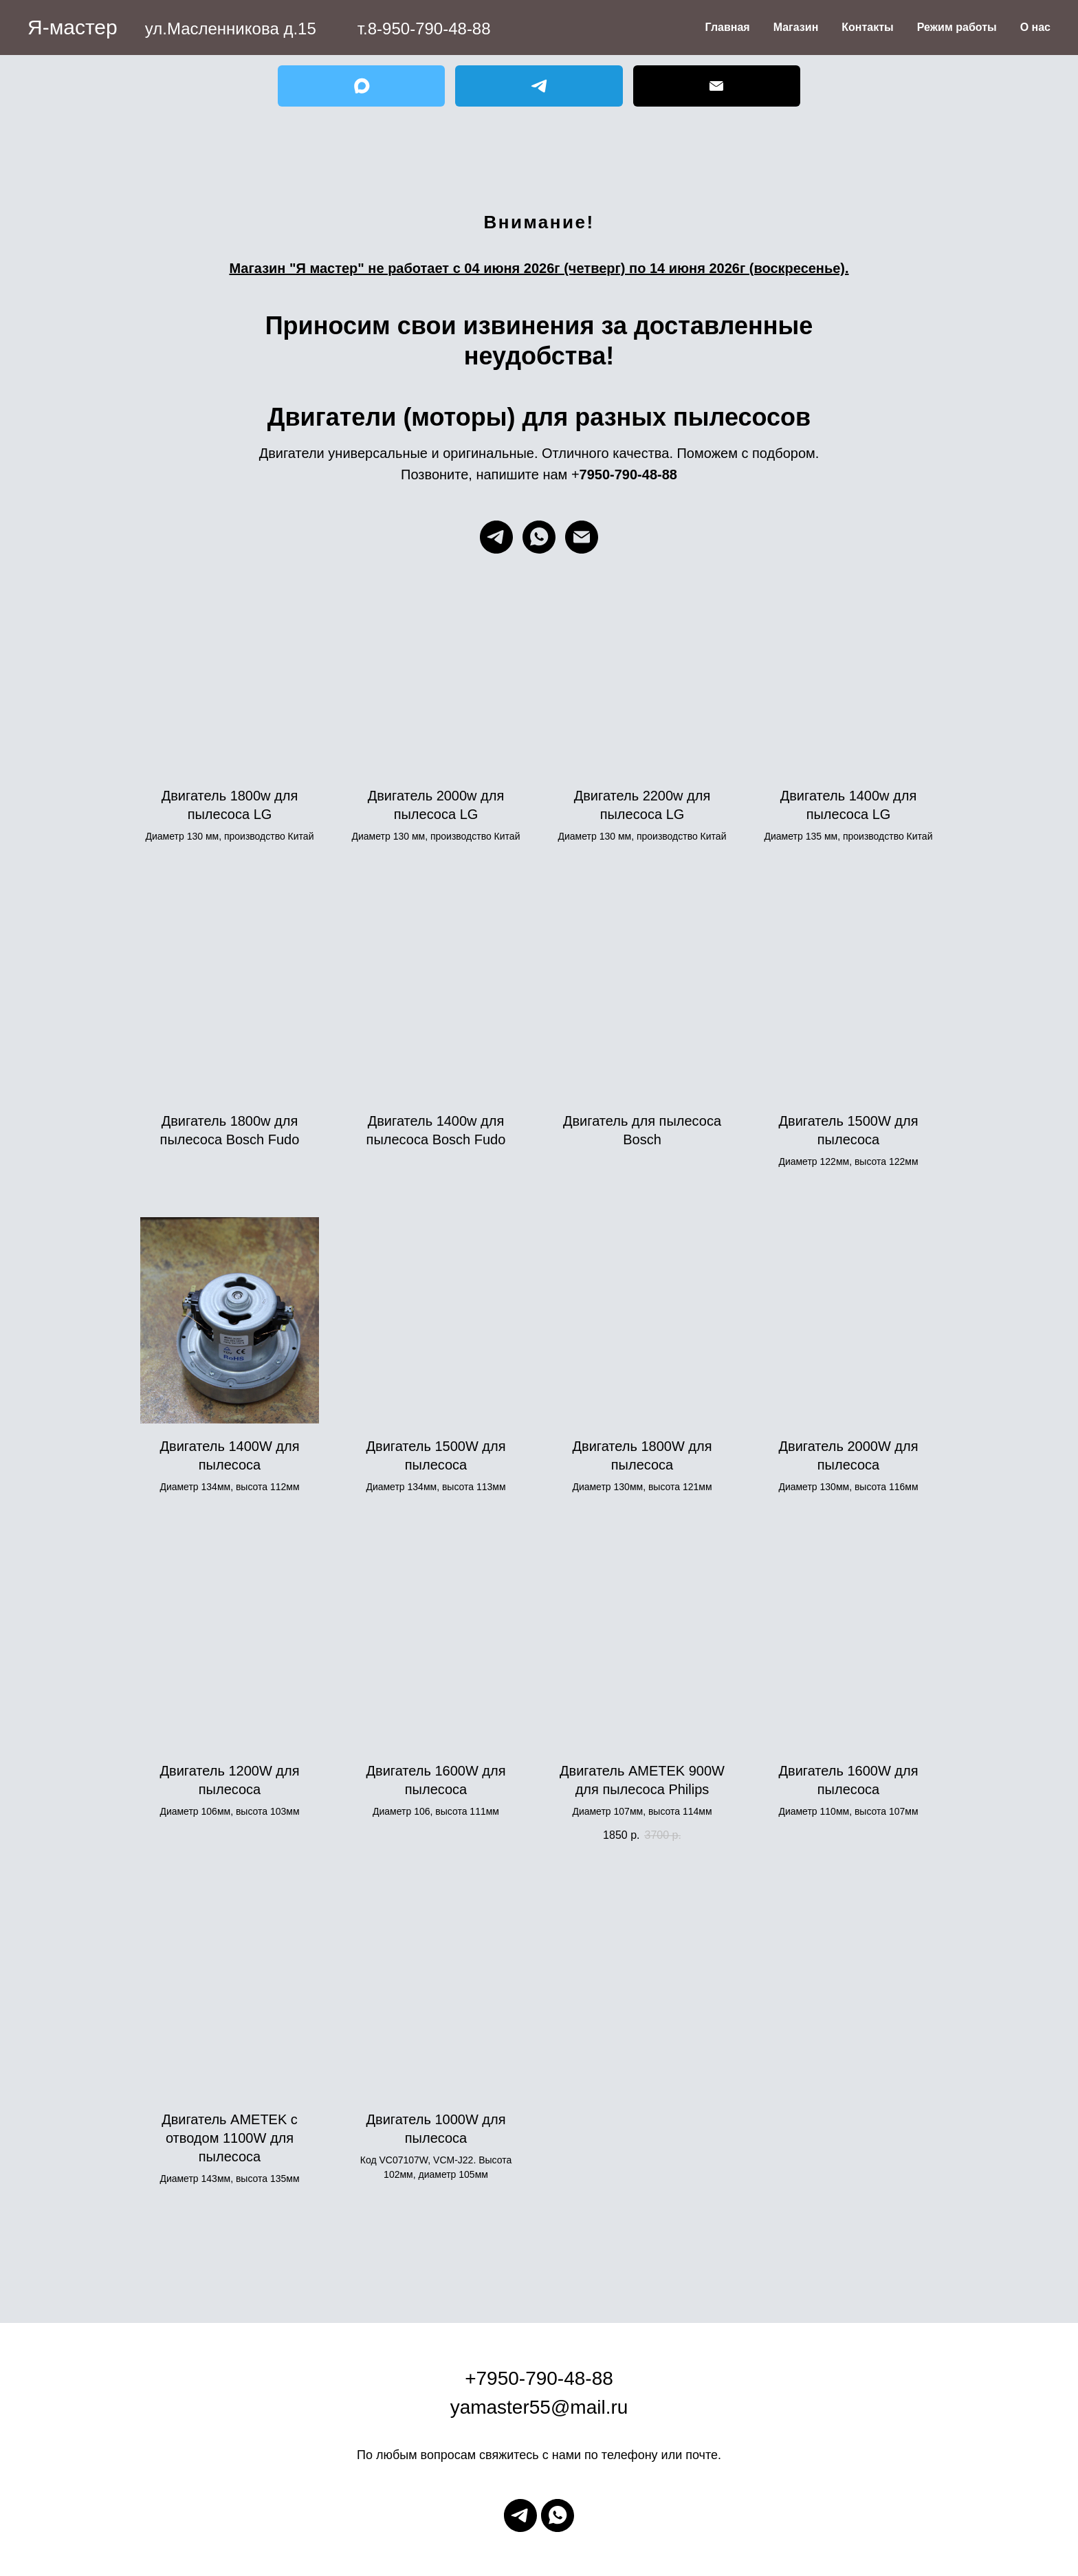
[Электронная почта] (581, 537)
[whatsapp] (539, 537)
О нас (1035, 27)
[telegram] (496, 537)
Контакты (867, 27)
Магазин (796, 27)
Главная (727, 27)
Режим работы (957, 27)
